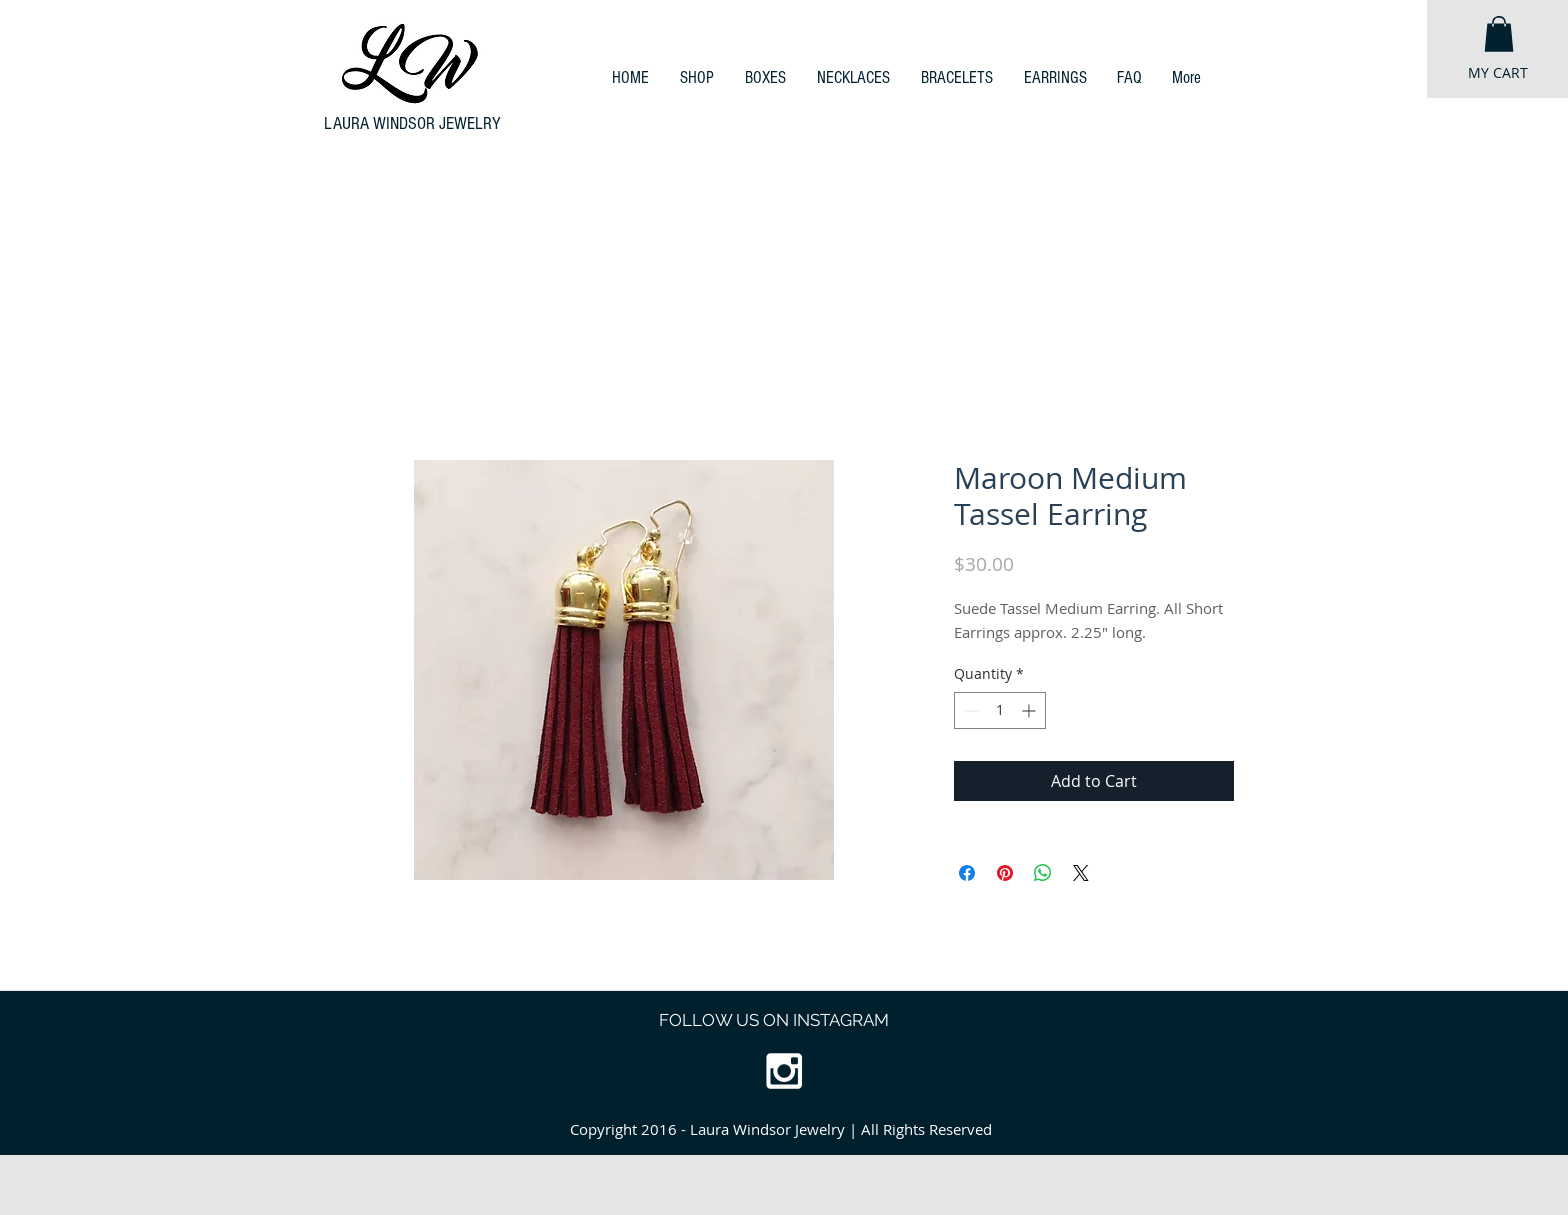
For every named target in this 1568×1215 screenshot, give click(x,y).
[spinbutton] (1000, 710)
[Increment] (1030, 710)
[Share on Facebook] (967, 873)
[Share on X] (1081, 873)
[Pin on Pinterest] (1005, 873)
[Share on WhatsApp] (1043, 873)
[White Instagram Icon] (784, 1071)
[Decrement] (969, 710)
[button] (1499, 34)
